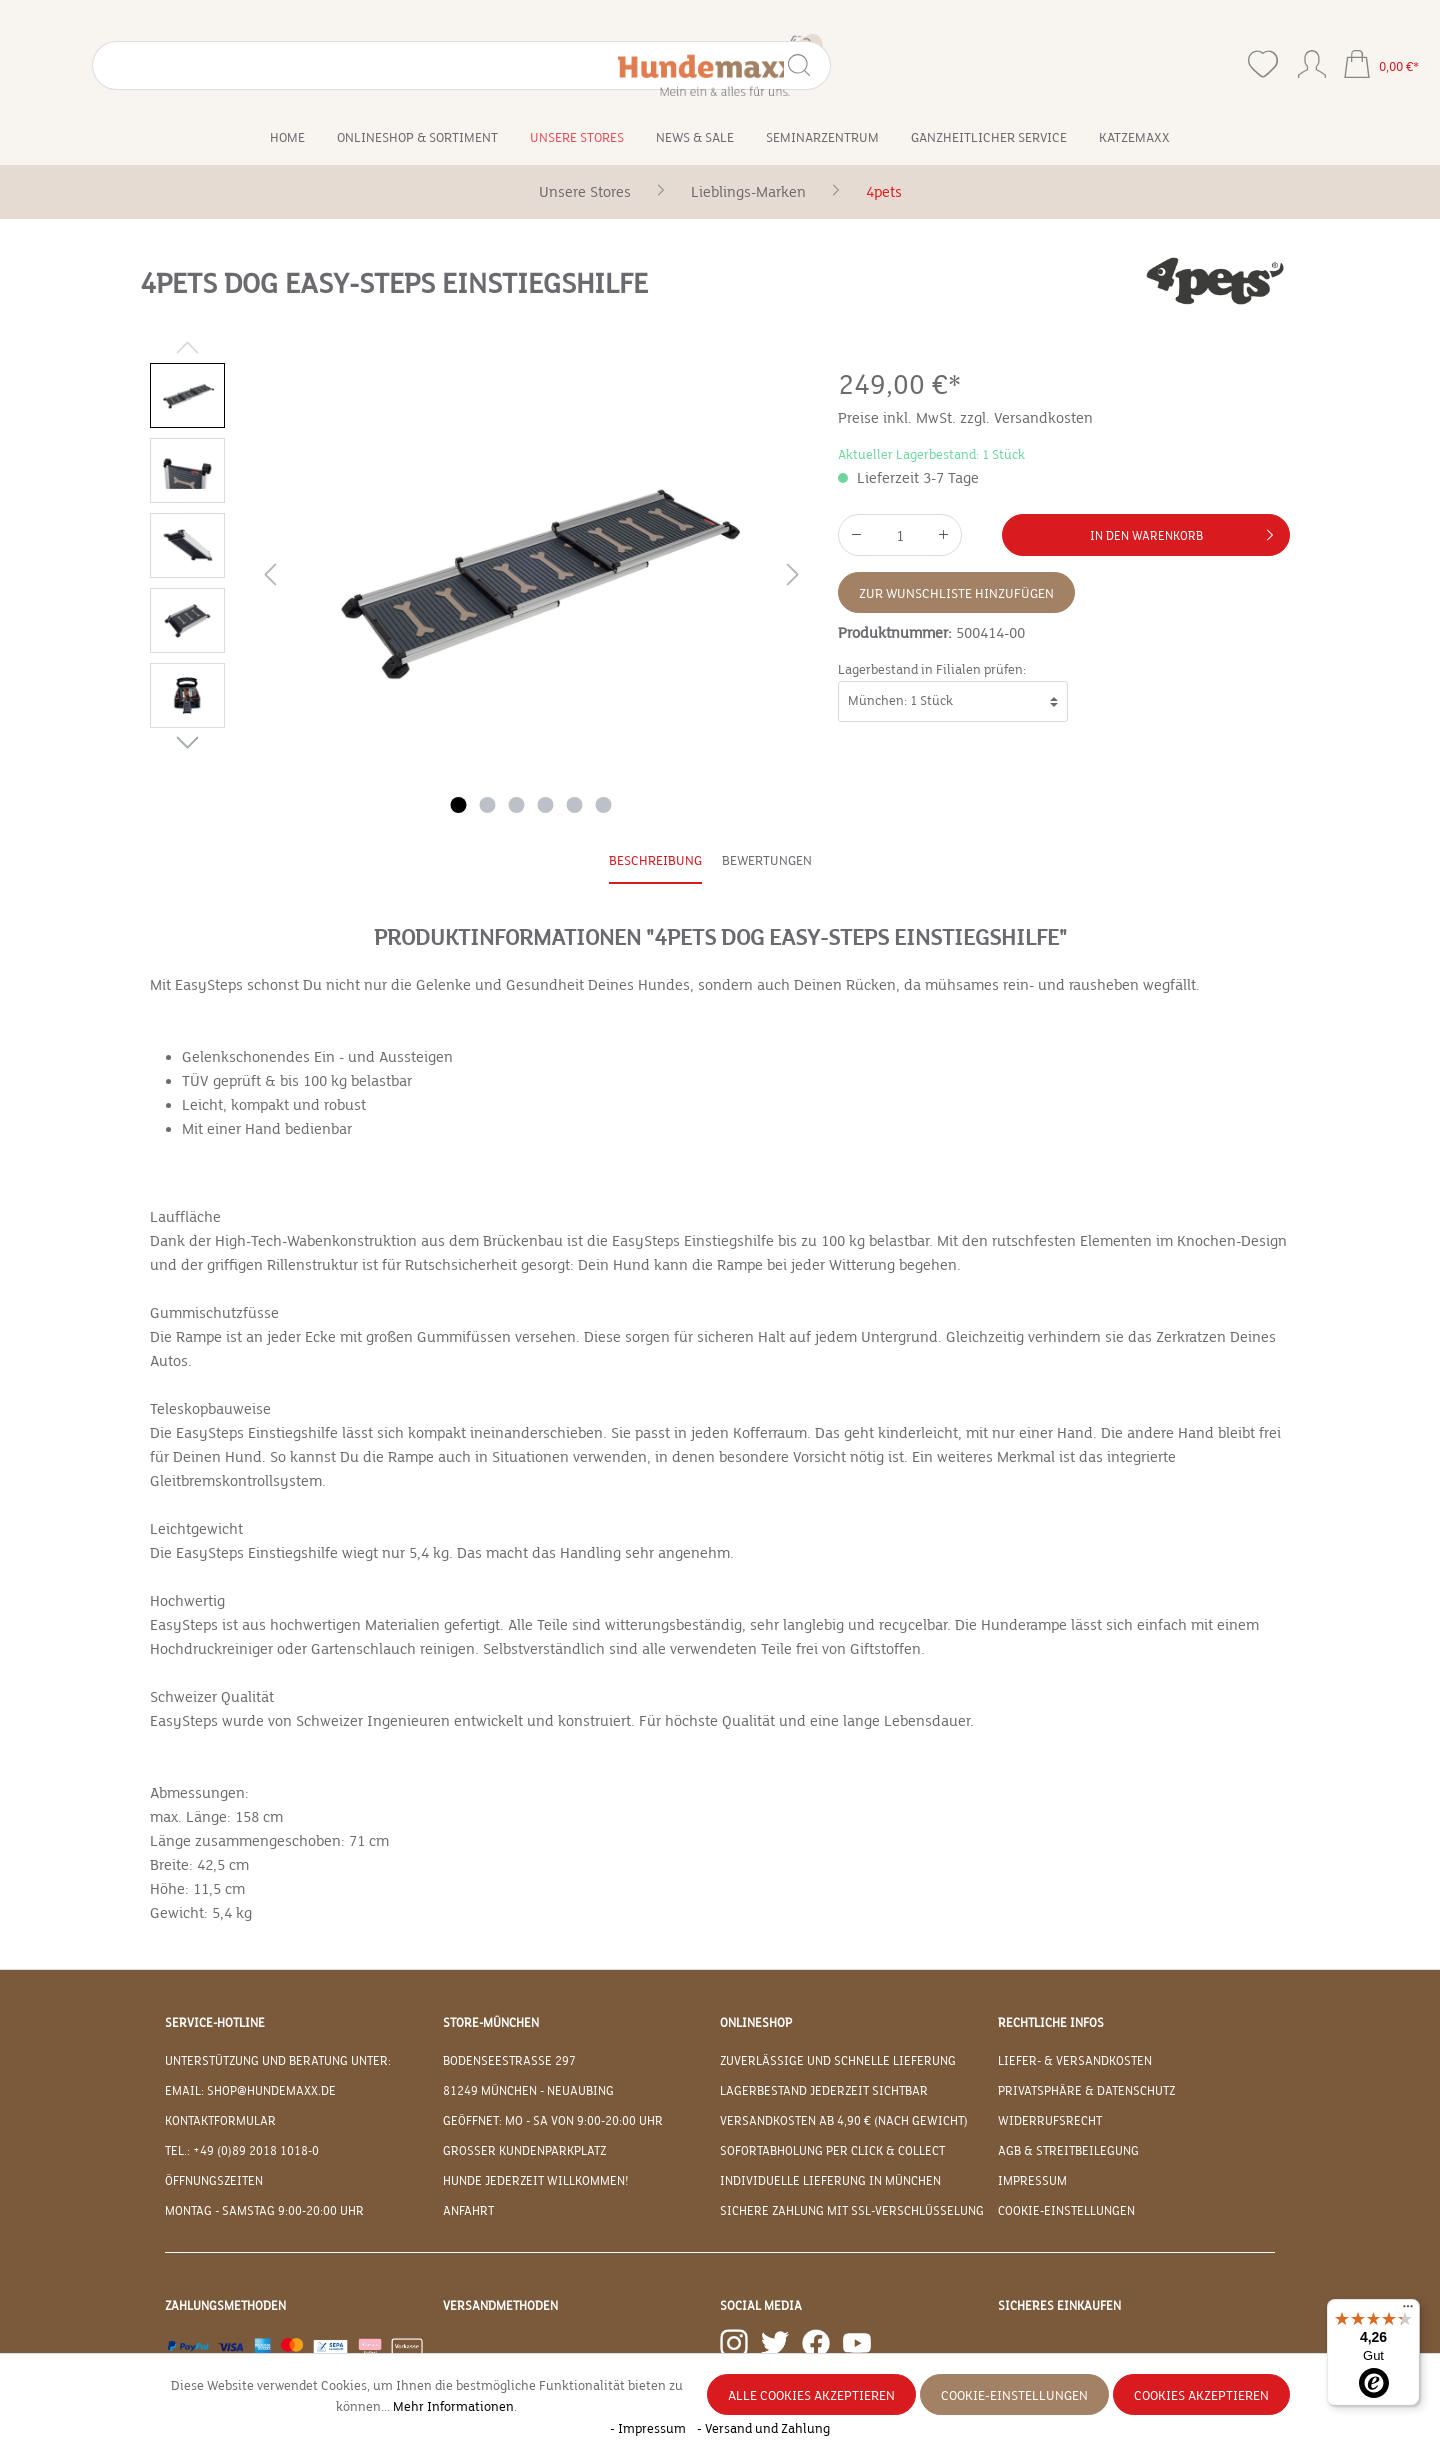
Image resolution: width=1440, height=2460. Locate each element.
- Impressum (649, 2429)
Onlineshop (756, 2023)
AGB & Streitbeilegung (1068, 2151)
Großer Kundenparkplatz (524, 2151)
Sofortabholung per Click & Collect (832, 2151)
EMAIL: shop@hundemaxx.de (250, 2091)
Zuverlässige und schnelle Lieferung (838, 2061)
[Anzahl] (900, 535)
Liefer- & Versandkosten (1075, 2061)
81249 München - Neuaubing (528, 2091)
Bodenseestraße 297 (509, 2061)
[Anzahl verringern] (856, 535)
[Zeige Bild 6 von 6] (604, 805)
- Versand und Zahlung (763, 2429)
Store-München (491, 2023)
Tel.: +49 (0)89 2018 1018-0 (242, 2151)
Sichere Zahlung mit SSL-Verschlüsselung (852, 2211)
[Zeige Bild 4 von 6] (546, 805)
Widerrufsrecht (1050, 2121)
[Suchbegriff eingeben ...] (173, 65)
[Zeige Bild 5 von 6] (575, 805)
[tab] (655, 862)
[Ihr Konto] (1312, 60)
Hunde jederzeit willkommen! (536, 2181)
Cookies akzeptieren (1201, 2396)
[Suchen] (288, 65)
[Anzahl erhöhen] (944, 535)
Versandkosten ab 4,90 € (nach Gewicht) (844, 2121)
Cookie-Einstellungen (1066, 2211)
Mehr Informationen (453, 2407)
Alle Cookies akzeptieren (811, 2396)
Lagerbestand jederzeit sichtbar (824, 2091)
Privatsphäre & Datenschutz (1086, 2091)
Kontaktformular (220, 2121)
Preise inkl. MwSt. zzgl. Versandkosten (965, 418)
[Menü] (1408, 2311)
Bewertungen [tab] (767, 861)
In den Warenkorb (1185, 531)
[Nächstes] (793, 578)
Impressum (1032, 2181)
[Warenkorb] (1381, 66)
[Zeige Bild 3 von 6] (517, 805)
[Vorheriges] (270, 578)
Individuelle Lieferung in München (830, 2181)
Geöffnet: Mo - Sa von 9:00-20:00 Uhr (553, 2121)
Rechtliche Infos (1051, 2023)
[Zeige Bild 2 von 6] (488, 805)
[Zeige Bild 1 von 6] (459, 805)
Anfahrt (468, 2211)
